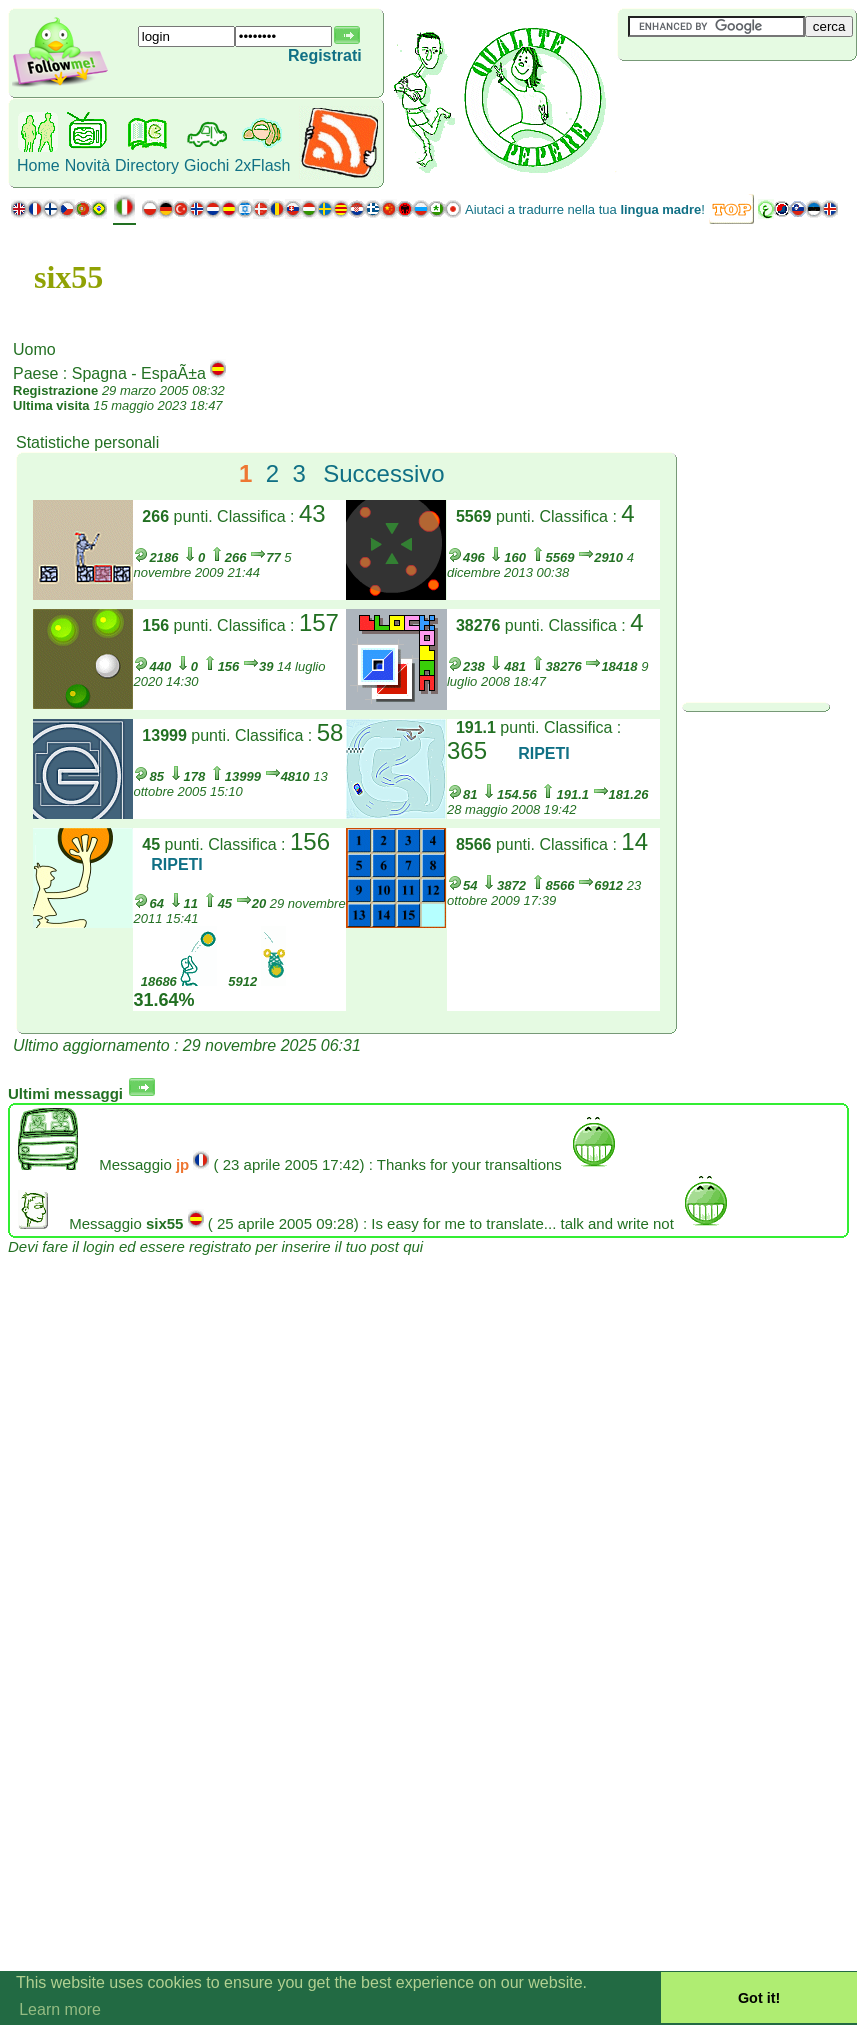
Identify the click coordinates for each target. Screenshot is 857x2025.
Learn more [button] (60, 2009)
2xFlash (262, 165)
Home (38, 165)
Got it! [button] (759, 1998)
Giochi (206, 165)
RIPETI (544, 753)
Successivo (383, 473)
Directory (147, 165)
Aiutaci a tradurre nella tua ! (585, 209)
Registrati (325, 55)
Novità (87, 165)
